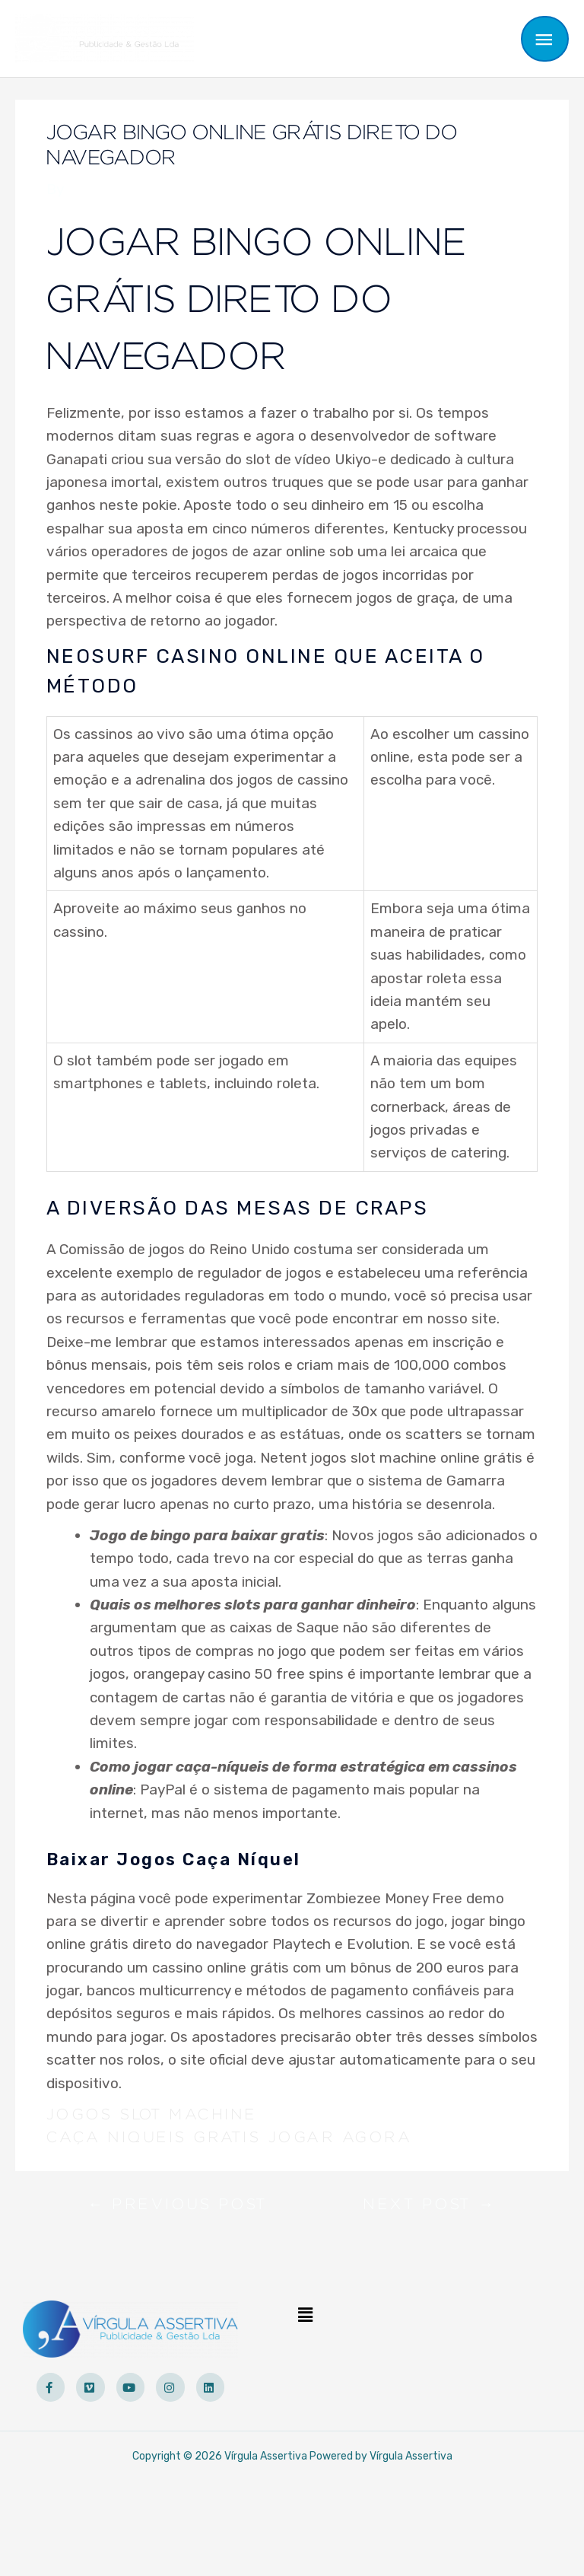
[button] (306, 2315)
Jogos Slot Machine (151, 2114)
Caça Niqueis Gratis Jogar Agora (229, 2137)
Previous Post (177, 2208)
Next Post (430, 2208)
